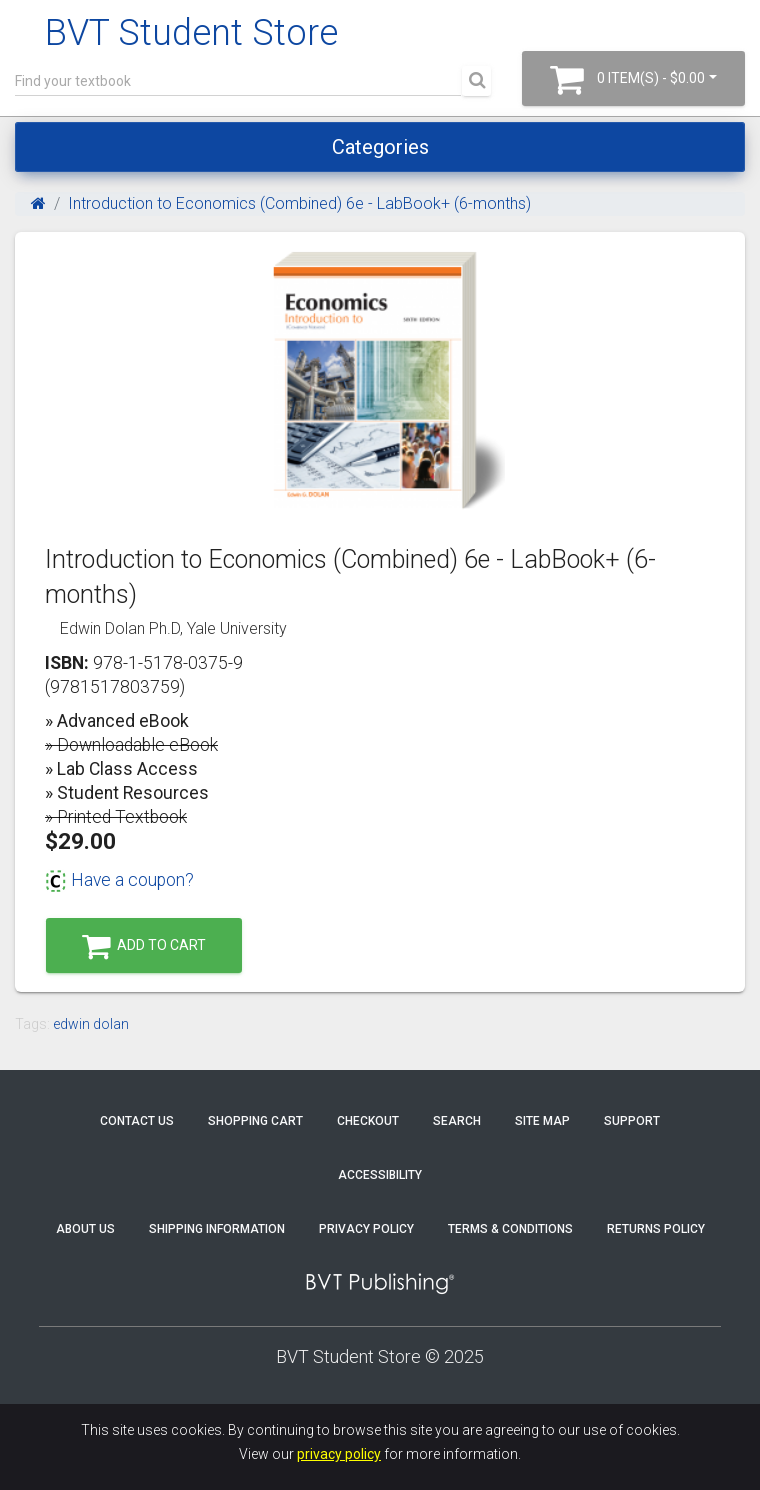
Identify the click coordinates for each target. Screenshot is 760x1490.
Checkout (368, 1121)
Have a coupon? (119, 880)
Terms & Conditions (510, 1229)
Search (457, 1121)
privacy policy (339, 1454)
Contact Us (137, 1121)
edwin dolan (91, 1024)
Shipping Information (217, 1229)
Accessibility (380, 1175)
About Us (85, 1229)
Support (632, 1121)
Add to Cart (144, 946)
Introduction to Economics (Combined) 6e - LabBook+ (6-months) (299, 203)
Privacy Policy (366, 1229)
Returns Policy (656, 1229)
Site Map (542, 1121)
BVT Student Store (191, 33)
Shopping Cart (255, 1121)
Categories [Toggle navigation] (380, 147)
